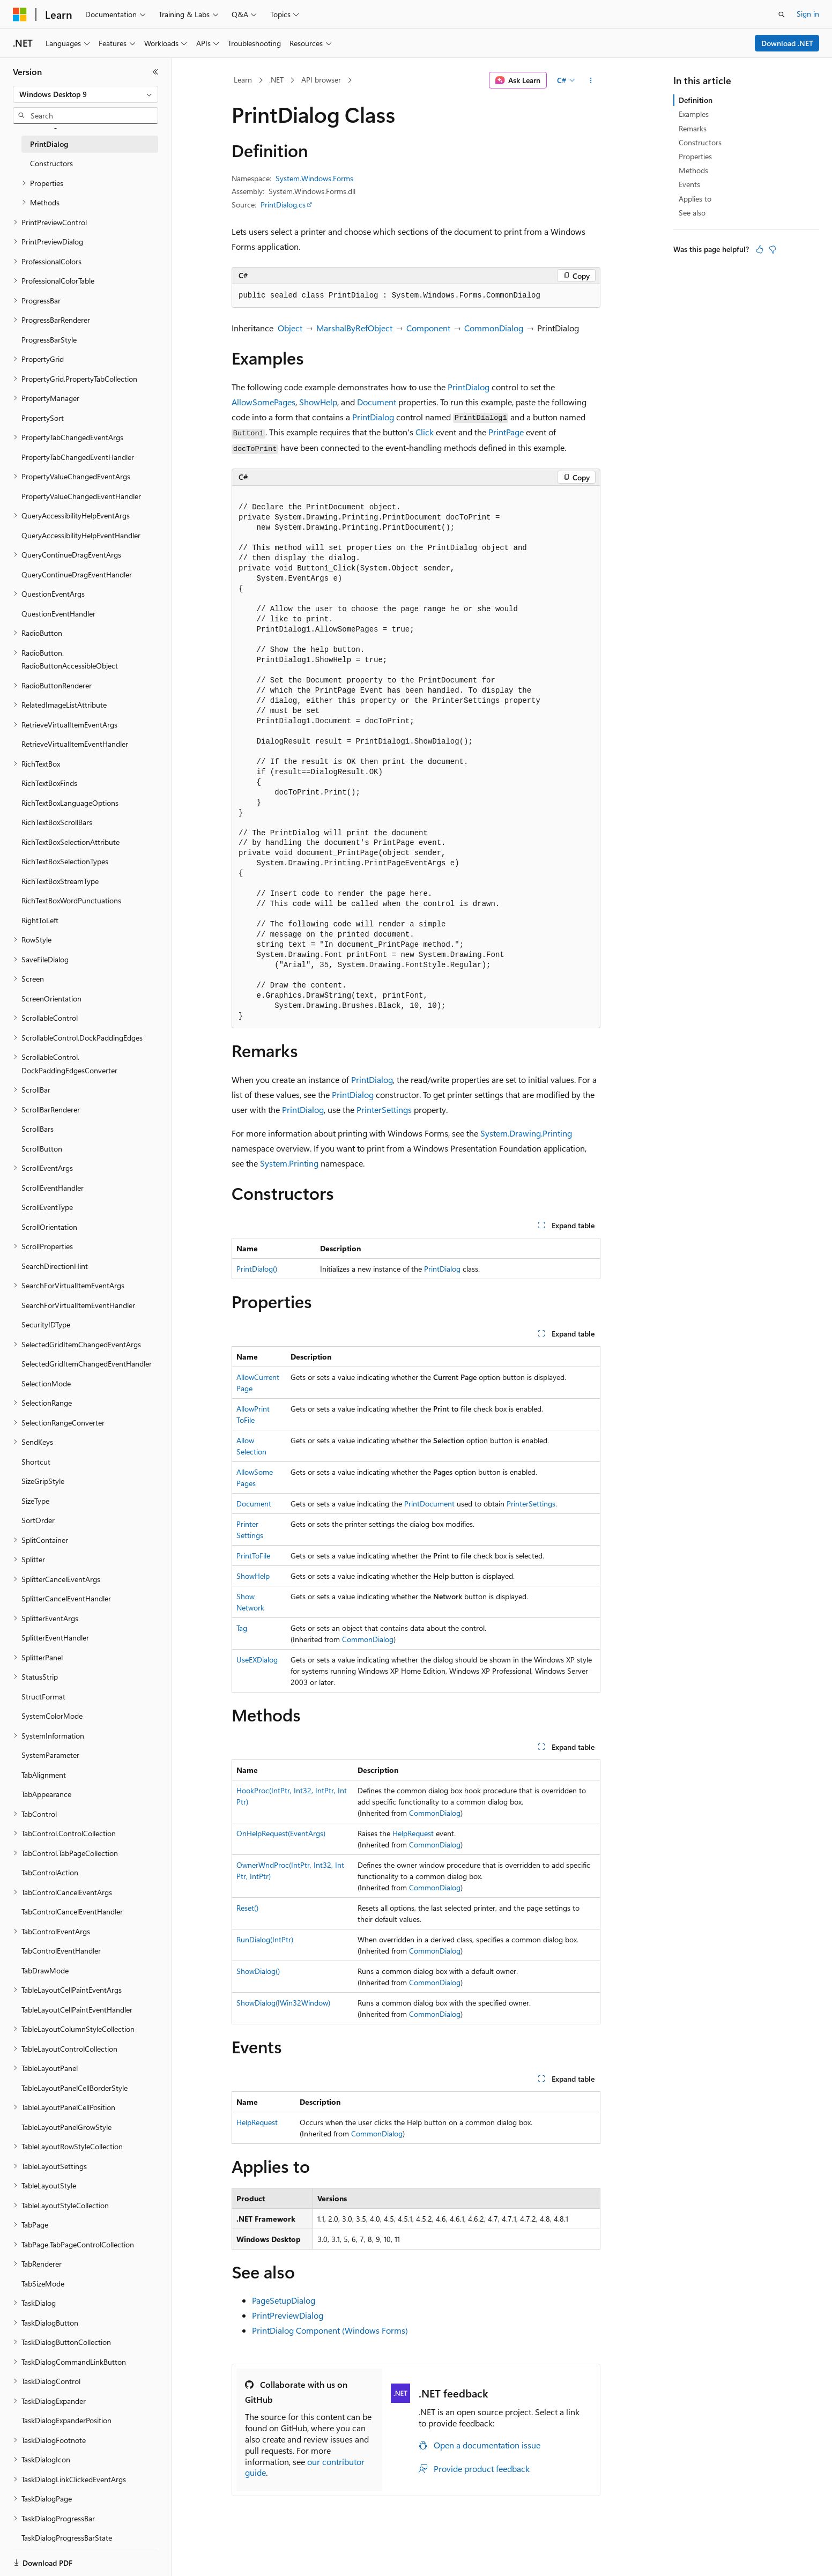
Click (424, 431)
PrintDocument (429, 1503)
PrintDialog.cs (283, 204)
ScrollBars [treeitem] (37, 1129)
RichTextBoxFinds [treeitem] (49, 783)
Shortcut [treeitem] (35, 1462)
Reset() (247, 1908)
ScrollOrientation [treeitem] (49, 1227)
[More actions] (591, 80)
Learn (243, 80)
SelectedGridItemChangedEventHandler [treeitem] (86, 1363)
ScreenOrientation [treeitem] (51, 998)
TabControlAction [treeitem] (49, 1872)
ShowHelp (318, 401)
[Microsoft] (20, 14)
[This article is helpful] (759, 249)
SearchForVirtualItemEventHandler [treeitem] (78, 1305)
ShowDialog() (258, 1971)
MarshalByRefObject (354, 327)
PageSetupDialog (283, 2300)
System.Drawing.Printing (526, 1133)
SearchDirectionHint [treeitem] (54, 1266)
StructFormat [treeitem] (43, 1696)
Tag (241, 1628)
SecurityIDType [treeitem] (45, 1324)
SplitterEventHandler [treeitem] (55, 1637)
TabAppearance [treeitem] (46, 1794)
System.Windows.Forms (314, 178)
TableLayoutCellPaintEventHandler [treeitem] (76, 2010)
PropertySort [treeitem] (42, 418)
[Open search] (781, 14)
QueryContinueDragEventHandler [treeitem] (76, 574)
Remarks (693, 128)
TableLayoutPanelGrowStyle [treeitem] (66, 2127)
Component (428, 327)
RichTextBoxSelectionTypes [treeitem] (64, 861)
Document (376, 401)
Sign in (808, 14)
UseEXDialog (257, 1659)
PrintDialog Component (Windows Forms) (330, 2330)
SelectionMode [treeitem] (46, 1383)
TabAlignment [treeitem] (43, 1775)
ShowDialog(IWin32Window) (283, 2003)
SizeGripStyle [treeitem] (42, 1481)
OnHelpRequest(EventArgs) (280, 1833)
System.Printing (289, 1163)
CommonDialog (493, 327)
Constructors (700, 142)
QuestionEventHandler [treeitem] (58, 613)
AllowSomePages (263, 401)
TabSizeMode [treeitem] (42, 2283)
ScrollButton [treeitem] (41, 1149)
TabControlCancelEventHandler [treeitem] (72, 1911)
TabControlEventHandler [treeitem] (61, 1951)
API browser (321, 80)
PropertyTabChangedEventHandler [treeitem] (77, 457)
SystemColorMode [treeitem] (52, 1716)
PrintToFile (253, 1555)
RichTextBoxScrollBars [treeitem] (56, 822)
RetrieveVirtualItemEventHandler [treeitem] (74, 744)
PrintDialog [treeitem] (49, 144)
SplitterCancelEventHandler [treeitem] (66, 1598)
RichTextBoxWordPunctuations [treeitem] (71, 900)
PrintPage (506, 431)
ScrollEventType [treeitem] (47, 1207)
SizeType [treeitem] (35, 1501)
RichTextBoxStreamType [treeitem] (60, 881)
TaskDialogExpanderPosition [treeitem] (66, 2420)
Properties (695, 156)
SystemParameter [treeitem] (50, 1755)
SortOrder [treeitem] (38, 1520)
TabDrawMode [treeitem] (45, 1970)
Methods (693, 170)
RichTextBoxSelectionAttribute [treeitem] (70, 842)
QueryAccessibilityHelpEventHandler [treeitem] (80, 535)
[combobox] (85, 94)
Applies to (695, 199)
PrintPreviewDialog (287, 2315)
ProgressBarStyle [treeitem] (49, 340)
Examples (694, 114)
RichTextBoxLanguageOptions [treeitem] (69, 803)
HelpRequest (413, 1833)
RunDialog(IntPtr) (264, 1939)
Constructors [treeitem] (51, 163)
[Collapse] (155, 71)
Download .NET (787, 43)
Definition (695, 100)
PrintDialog (468, 386)
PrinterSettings (384, 1109)
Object (290, 327)
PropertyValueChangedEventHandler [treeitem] (81, 496)
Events (689, 184)
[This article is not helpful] (772, 249)
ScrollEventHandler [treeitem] (52, 1188)
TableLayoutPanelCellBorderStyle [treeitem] (74, 2088)
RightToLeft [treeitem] (39, 920)
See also (692, 212)
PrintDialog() (256, 1269)
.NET (276, 80)
